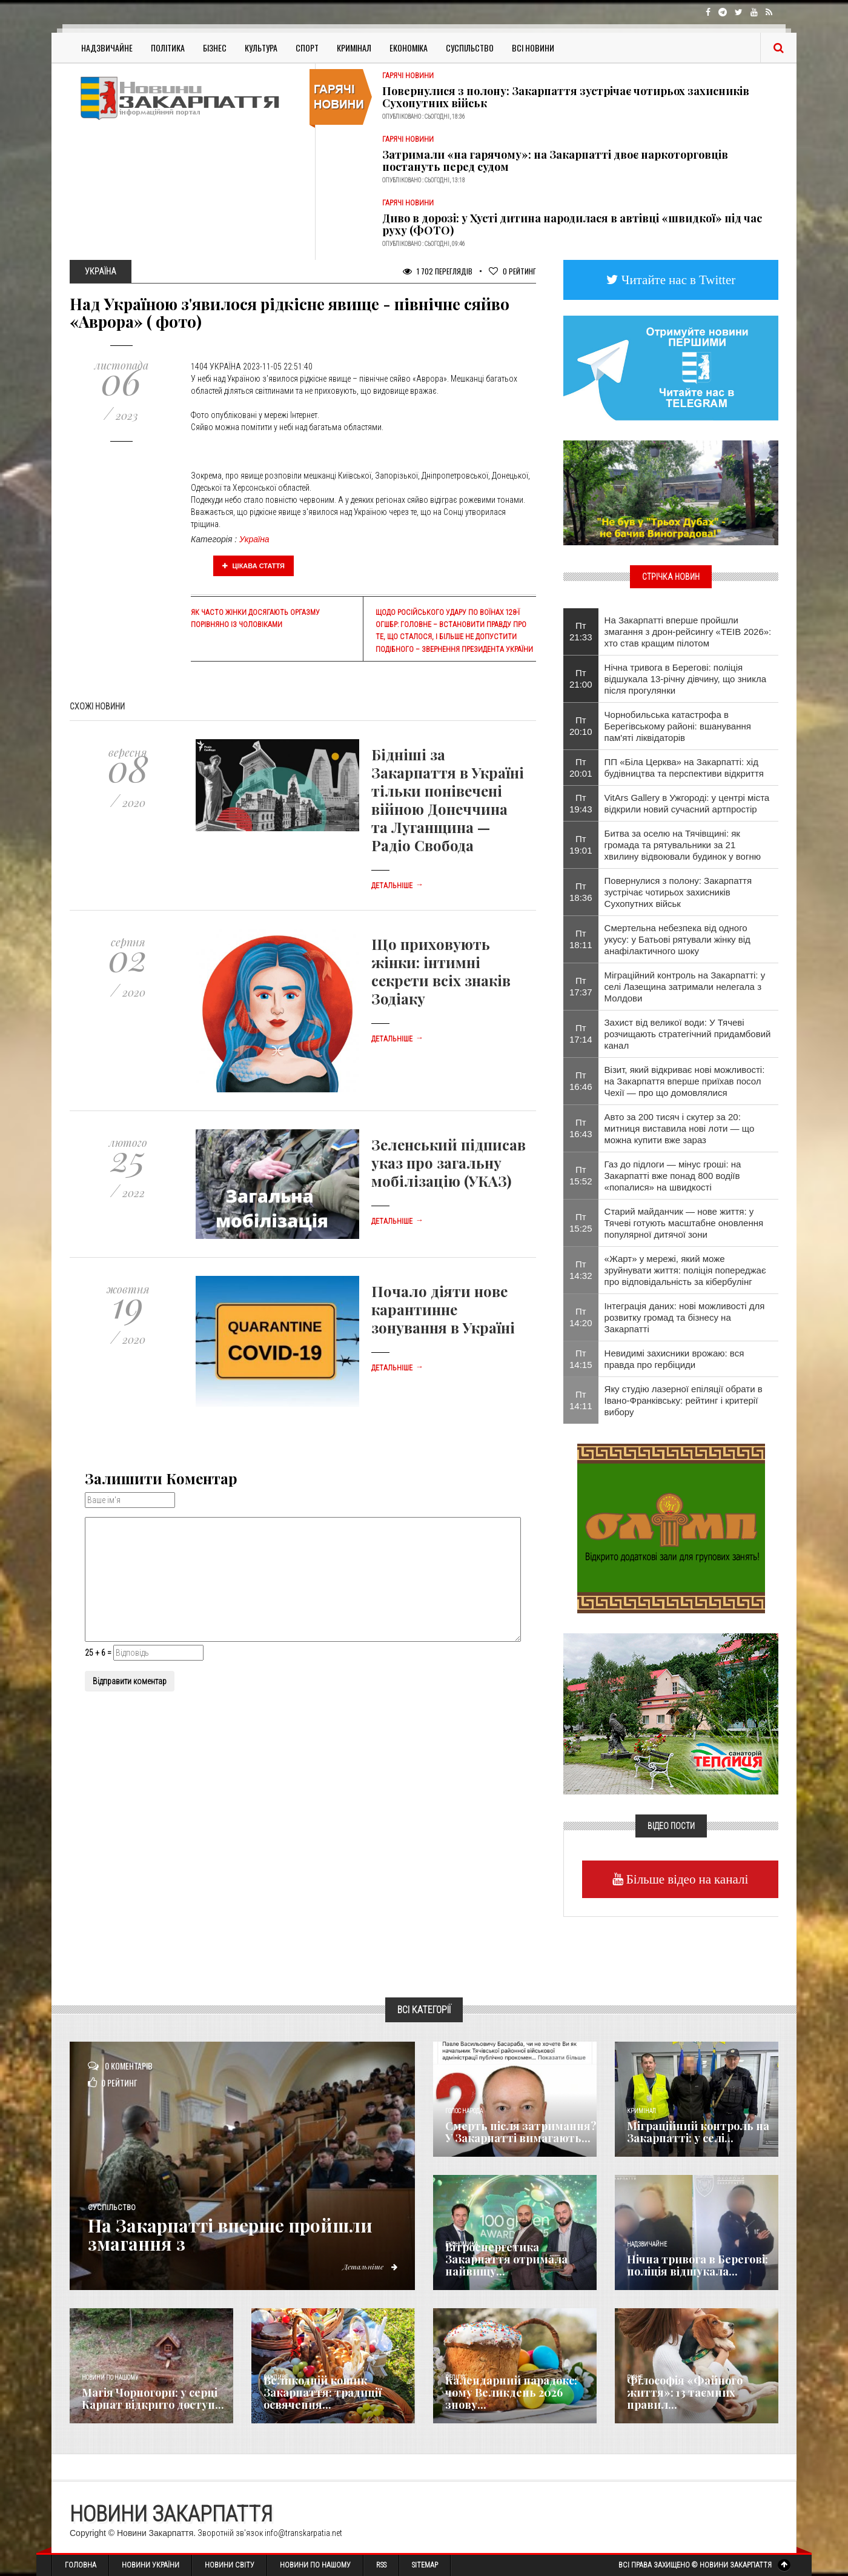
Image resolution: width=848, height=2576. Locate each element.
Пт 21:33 (580, 631)
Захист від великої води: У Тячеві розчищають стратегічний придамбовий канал (688, 1034)
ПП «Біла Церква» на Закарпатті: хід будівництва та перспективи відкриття (684, 767)
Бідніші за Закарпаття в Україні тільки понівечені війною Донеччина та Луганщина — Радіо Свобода (447, 800)
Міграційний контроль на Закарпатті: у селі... (698, 2132)
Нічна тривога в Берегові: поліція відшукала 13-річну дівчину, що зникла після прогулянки (685, 678)
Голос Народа (464, 2111)
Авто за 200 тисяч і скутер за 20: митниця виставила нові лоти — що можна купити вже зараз (680, 1128)
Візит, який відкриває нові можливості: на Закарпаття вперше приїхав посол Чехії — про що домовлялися (685, 1081)
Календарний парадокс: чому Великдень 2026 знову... (511, 2392)
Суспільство (470, 47)
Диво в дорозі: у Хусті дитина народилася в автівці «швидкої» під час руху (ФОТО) (572, 224)
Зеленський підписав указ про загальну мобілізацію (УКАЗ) (448, 1162)
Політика (168, 47)
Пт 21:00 (580, 678)
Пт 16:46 (580, 1081)
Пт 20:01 (580, 767)
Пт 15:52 (580, 1175)
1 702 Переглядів (437, 271)
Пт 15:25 (580, 1222)
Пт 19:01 (580, 844)
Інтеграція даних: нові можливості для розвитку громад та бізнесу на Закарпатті (685, 1317)
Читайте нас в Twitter (677, 279)
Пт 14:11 (580, 1400)
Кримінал (354, 47)
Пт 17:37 (580, 986)
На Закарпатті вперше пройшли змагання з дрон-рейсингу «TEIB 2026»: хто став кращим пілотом (688, 631)
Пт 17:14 (580, 1033)
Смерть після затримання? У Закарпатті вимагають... (521, 2132)
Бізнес (215, 47)
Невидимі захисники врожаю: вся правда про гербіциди (674, 1359)
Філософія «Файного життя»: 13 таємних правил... (685, 2392)
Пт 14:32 (580, 1270)
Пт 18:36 (580, 892)
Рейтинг (512, 271)
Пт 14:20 (580, 1317)
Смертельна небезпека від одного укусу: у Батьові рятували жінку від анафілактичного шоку (677, 939)
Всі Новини (533, 47)
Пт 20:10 (580, 726)
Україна (254, 539)
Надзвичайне (107, 47)
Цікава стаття (253, 565)
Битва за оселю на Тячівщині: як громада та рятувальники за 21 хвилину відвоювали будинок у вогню (683, 844)
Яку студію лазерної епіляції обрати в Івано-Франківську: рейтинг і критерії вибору (684, 1400)
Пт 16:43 (580, 1128)
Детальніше (397, 885)
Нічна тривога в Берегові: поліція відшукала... (697, 2265)
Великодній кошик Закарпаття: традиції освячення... (322, 2392)
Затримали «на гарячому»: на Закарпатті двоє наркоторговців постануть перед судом (555, 160)
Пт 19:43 (580, 803)
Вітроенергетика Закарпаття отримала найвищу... (506, 2259)
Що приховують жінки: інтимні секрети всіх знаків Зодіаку (441, 971)
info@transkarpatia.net (303, 2533)
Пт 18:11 (580, 939)
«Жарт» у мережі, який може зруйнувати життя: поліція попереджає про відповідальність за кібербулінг (685, 1270)
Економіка (408, 47)
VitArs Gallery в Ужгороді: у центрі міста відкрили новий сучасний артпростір (687, 803)
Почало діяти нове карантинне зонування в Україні (443, 1309)
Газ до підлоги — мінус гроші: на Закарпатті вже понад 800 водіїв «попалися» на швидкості (673, 1175)
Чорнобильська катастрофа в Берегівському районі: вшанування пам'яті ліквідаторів (678, 726)
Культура (261, 47)
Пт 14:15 (580, 1359)
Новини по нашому (110, 2377)
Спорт (307, 47)
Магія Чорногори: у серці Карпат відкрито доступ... (153, 2398)
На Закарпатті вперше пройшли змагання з (235, 2234)
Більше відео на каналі (686, 1879)
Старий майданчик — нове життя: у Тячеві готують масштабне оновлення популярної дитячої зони (684, 1223)
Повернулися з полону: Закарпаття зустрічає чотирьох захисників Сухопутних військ (565, 97)
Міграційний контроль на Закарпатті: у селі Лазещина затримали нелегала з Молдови (685, 986)
